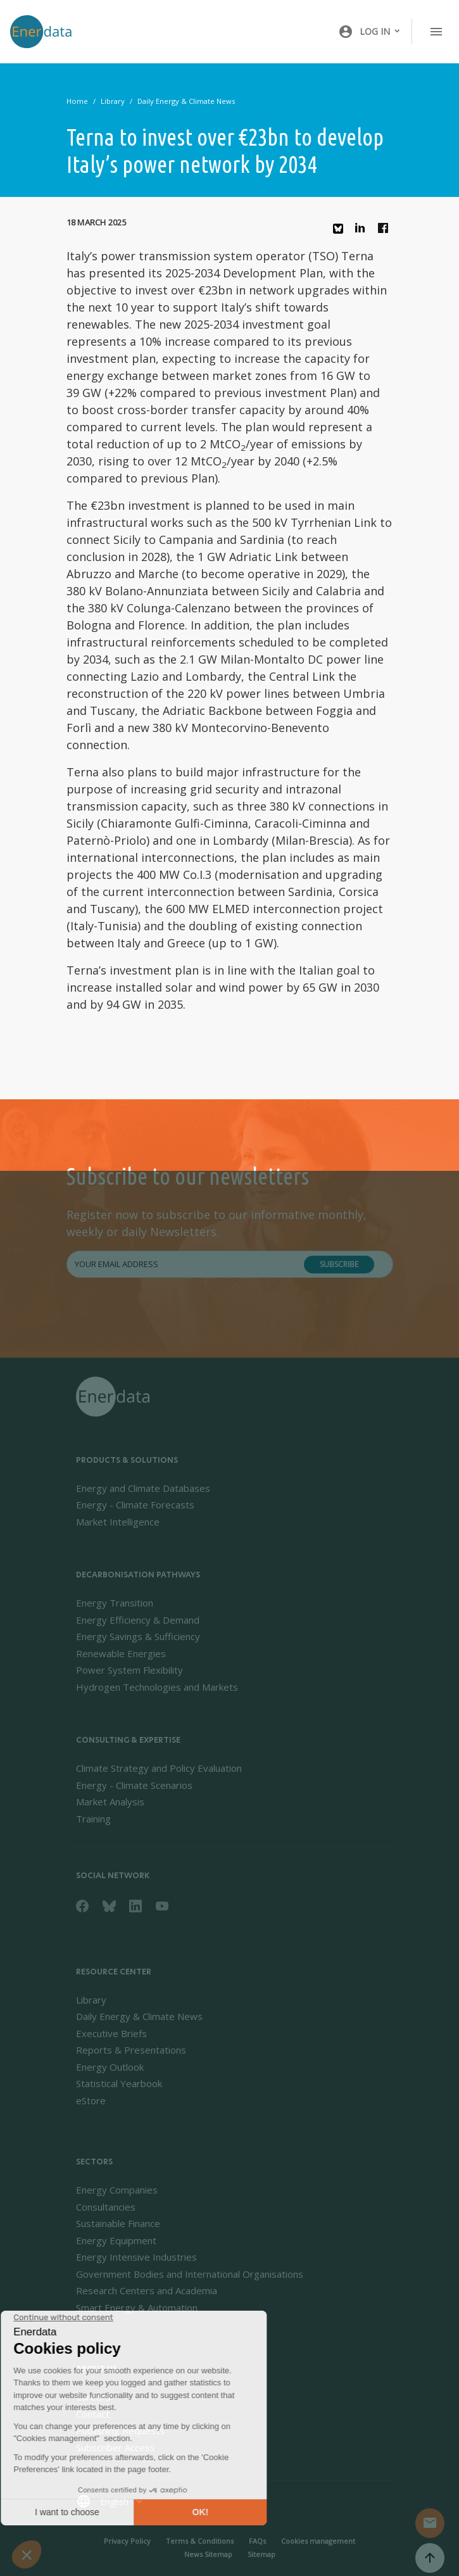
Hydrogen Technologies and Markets (157, 1687)
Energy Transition (114, 1602)
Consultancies (105, 2206)
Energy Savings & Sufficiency (138, 1636)
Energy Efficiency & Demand (137, 1619)
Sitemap (261, 2554)
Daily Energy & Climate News (186, 101)
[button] (369, 31)
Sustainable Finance (118, 2223)
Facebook (386, 231)
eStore (91, 2100)
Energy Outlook (110, 2067)
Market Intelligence (118, 1521)
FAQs (257, 2541)
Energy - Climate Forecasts (135, 1504)
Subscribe (339, 1264)
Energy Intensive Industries (136, 2257)
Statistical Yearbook (119, 2083)
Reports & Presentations (131, 2049)
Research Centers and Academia (146, 2290)
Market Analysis (110, 1801)
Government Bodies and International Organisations (189, 2274)
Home (77, 101)
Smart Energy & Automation (137, 2307)
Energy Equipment (116, 2240)
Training (93, 1818)
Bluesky (341, 233)
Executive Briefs (111, 2033)
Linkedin (363, 231)
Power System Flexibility (129, 1670)
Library (113, 101)
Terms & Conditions (200, 2541)
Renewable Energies (121, 1653)
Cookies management (318, 2541)
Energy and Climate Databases (143, 1488)
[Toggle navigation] (436, 31)
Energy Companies (117, 2189)
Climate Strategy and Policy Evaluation (159, 1768)
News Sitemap (208, 2554)
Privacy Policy (127, 2541)
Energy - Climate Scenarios (134, 1785)
